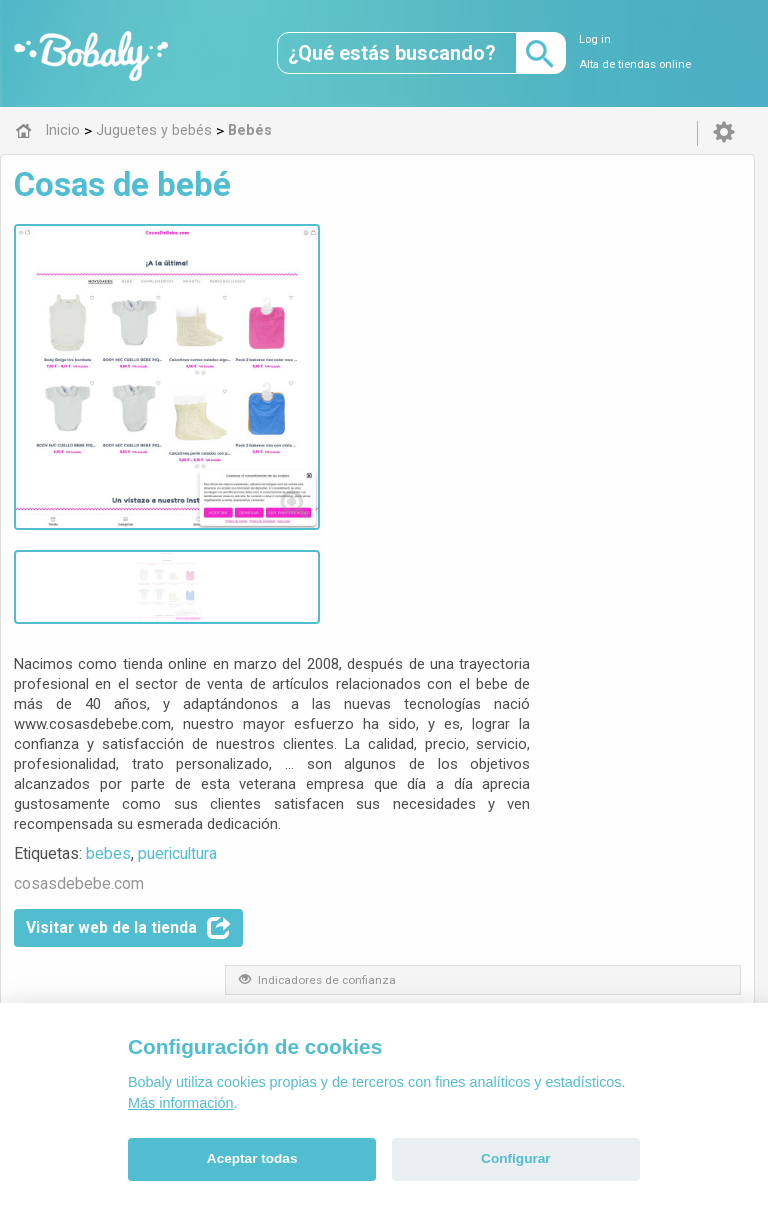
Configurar (515, 1158)
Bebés (334, 749)
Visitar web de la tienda (379, 518)
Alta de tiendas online (635, 64)
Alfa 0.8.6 (289, 890)
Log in (595, 39)
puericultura (428, 443)
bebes (359, 443)
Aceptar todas (252, 1158)
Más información (181, 1103)
